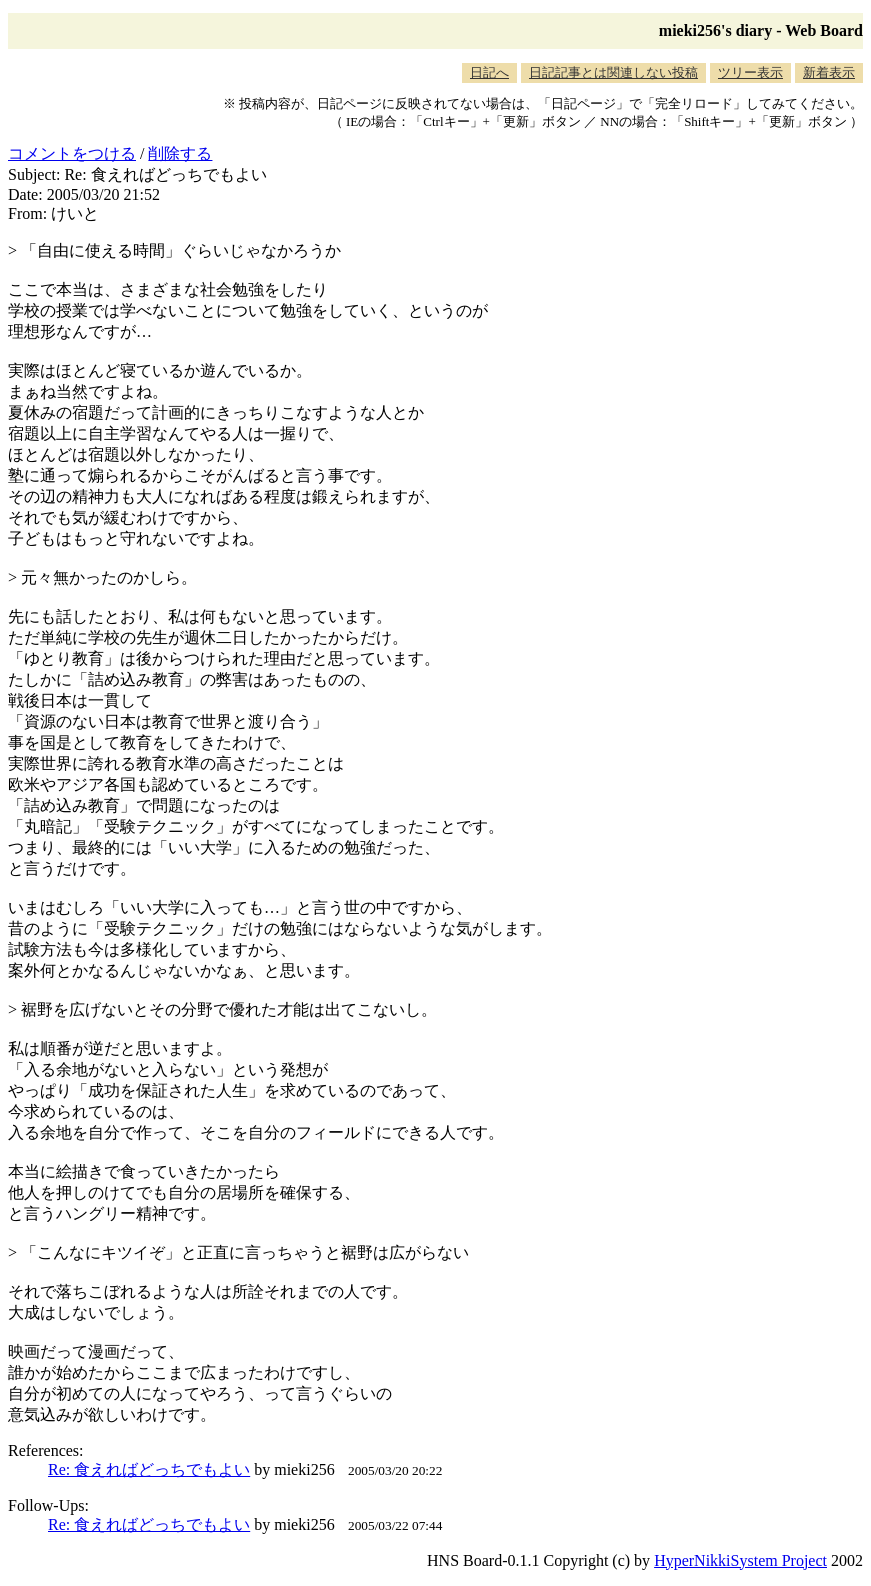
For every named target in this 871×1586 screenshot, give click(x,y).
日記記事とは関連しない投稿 (613, 72)
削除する (180, 153)
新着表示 (829, 72)
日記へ (489, 72)
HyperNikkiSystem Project (740, 1560)
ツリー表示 (750, 72)
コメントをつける (72, 153)
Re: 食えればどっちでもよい (149, 1469)
